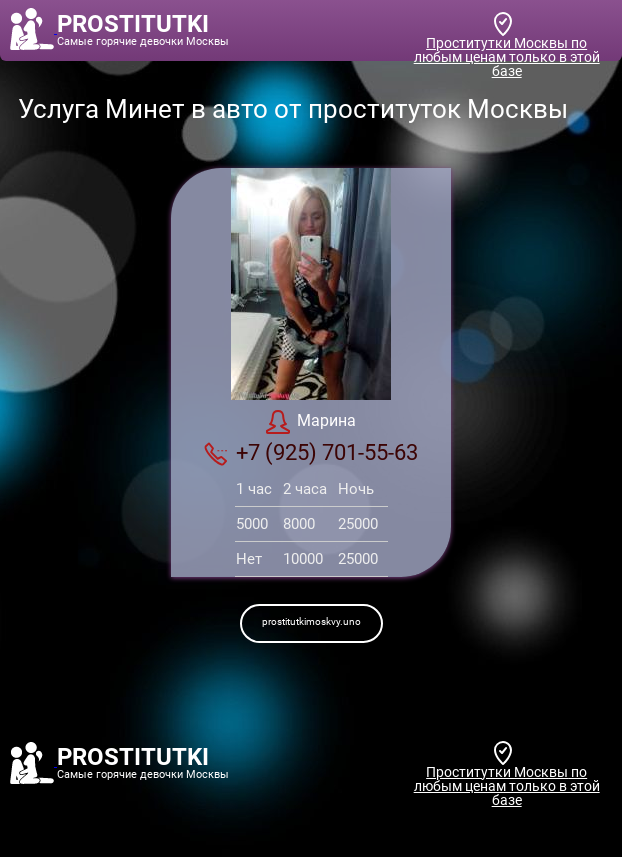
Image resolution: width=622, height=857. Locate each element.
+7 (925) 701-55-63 (311, 453)
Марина (311, 422)
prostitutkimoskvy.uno (311, 621)
